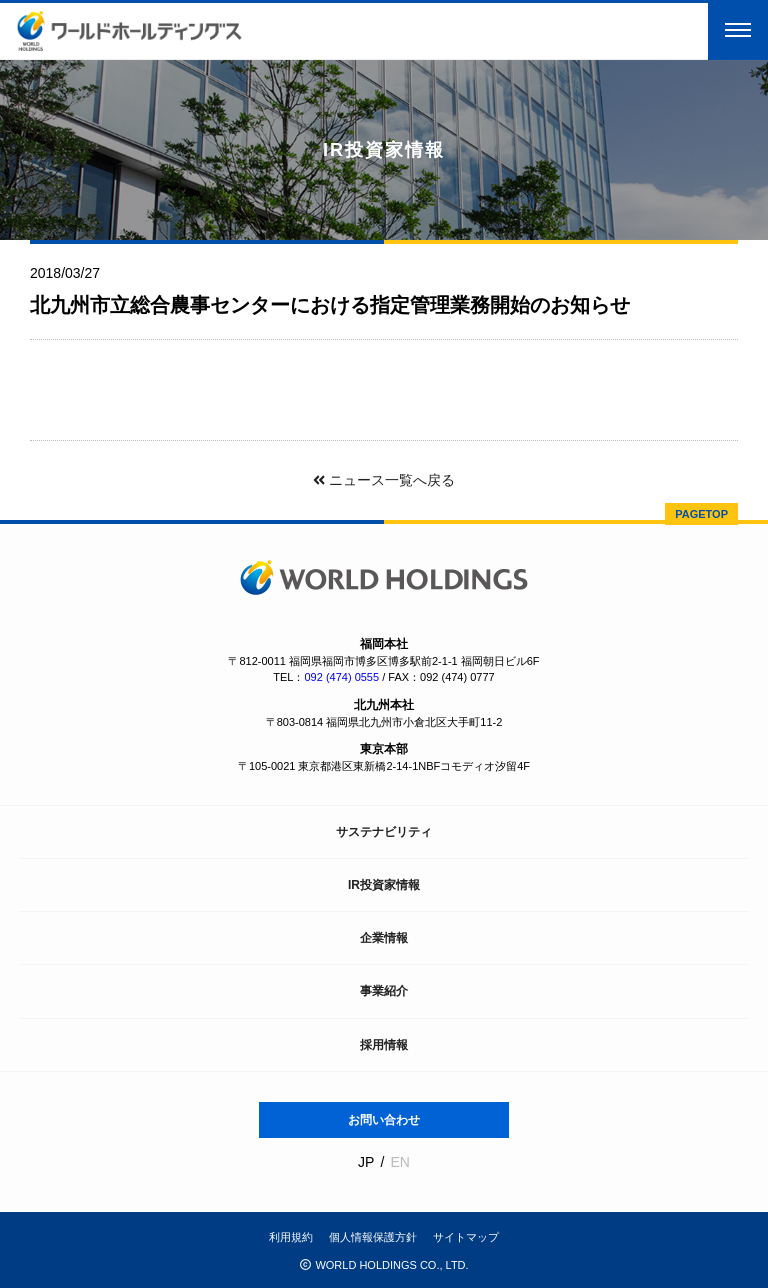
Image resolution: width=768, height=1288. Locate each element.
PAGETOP (701, 514)
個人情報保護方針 (373, 1237)
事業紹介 (384, 991)
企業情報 (384, 938)
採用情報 (384, 1045)
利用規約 (291, 1237)
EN (399, 1162)
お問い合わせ (384, 1120)
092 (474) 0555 (341, 677)
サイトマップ (466, 1237)
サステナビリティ (384, 832)
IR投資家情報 (384, 885)
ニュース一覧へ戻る (384, 480)
